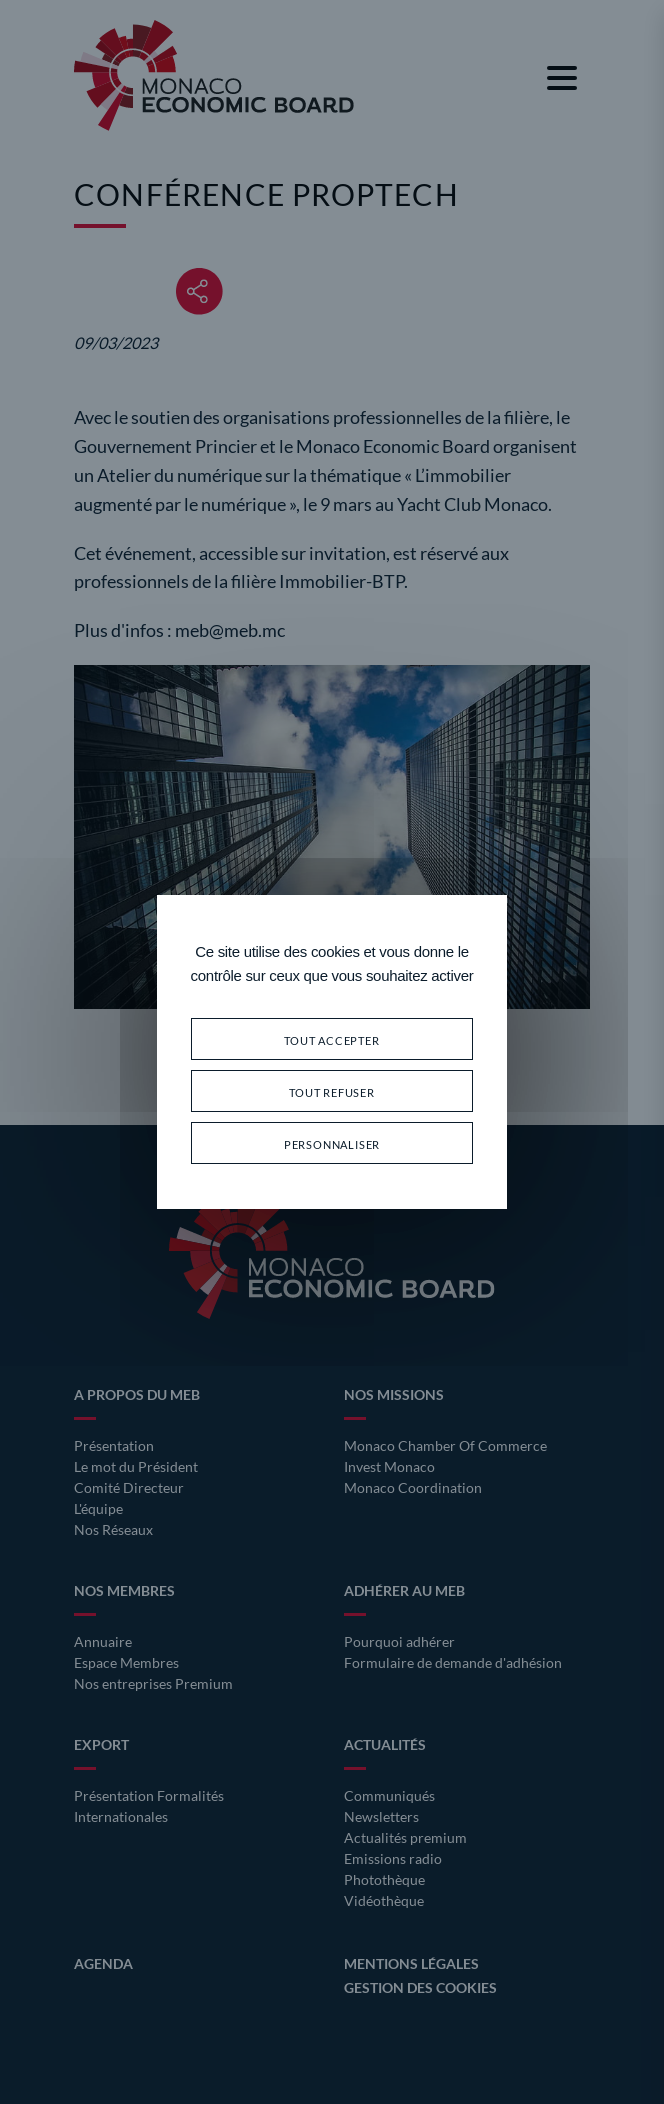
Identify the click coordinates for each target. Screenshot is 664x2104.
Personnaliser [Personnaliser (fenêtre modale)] (332, 1142)
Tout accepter (331, 1038)
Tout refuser (332, 1090)
